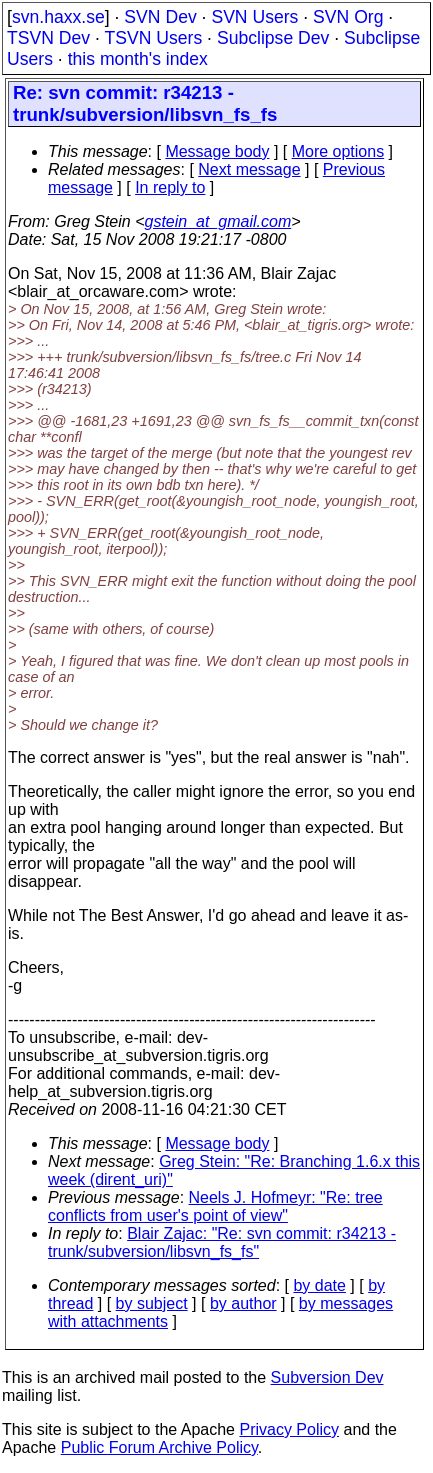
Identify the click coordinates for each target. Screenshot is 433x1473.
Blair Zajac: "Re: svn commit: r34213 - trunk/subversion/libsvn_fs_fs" (222, 1242)
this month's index (138, 59)
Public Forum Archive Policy (159, 1447)
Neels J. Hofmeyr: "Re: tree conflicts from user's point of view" (215, 1206)
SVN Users (254, 17)
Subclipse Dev (273, 38)
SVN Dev (160, 17)
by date (319, 1285)
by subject (152, 1303)
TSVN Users (153, 38)
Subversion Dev (327, 1377)
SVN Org (348, 17)
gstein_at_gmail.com (218, 221)
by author (243, 1303)
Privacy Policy (289, 1429)
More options (338, 151)
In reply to (170, 187)
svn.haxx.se (58, 17)
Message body (217, 151)
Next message (249, 169)
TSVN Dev (48, 38)
